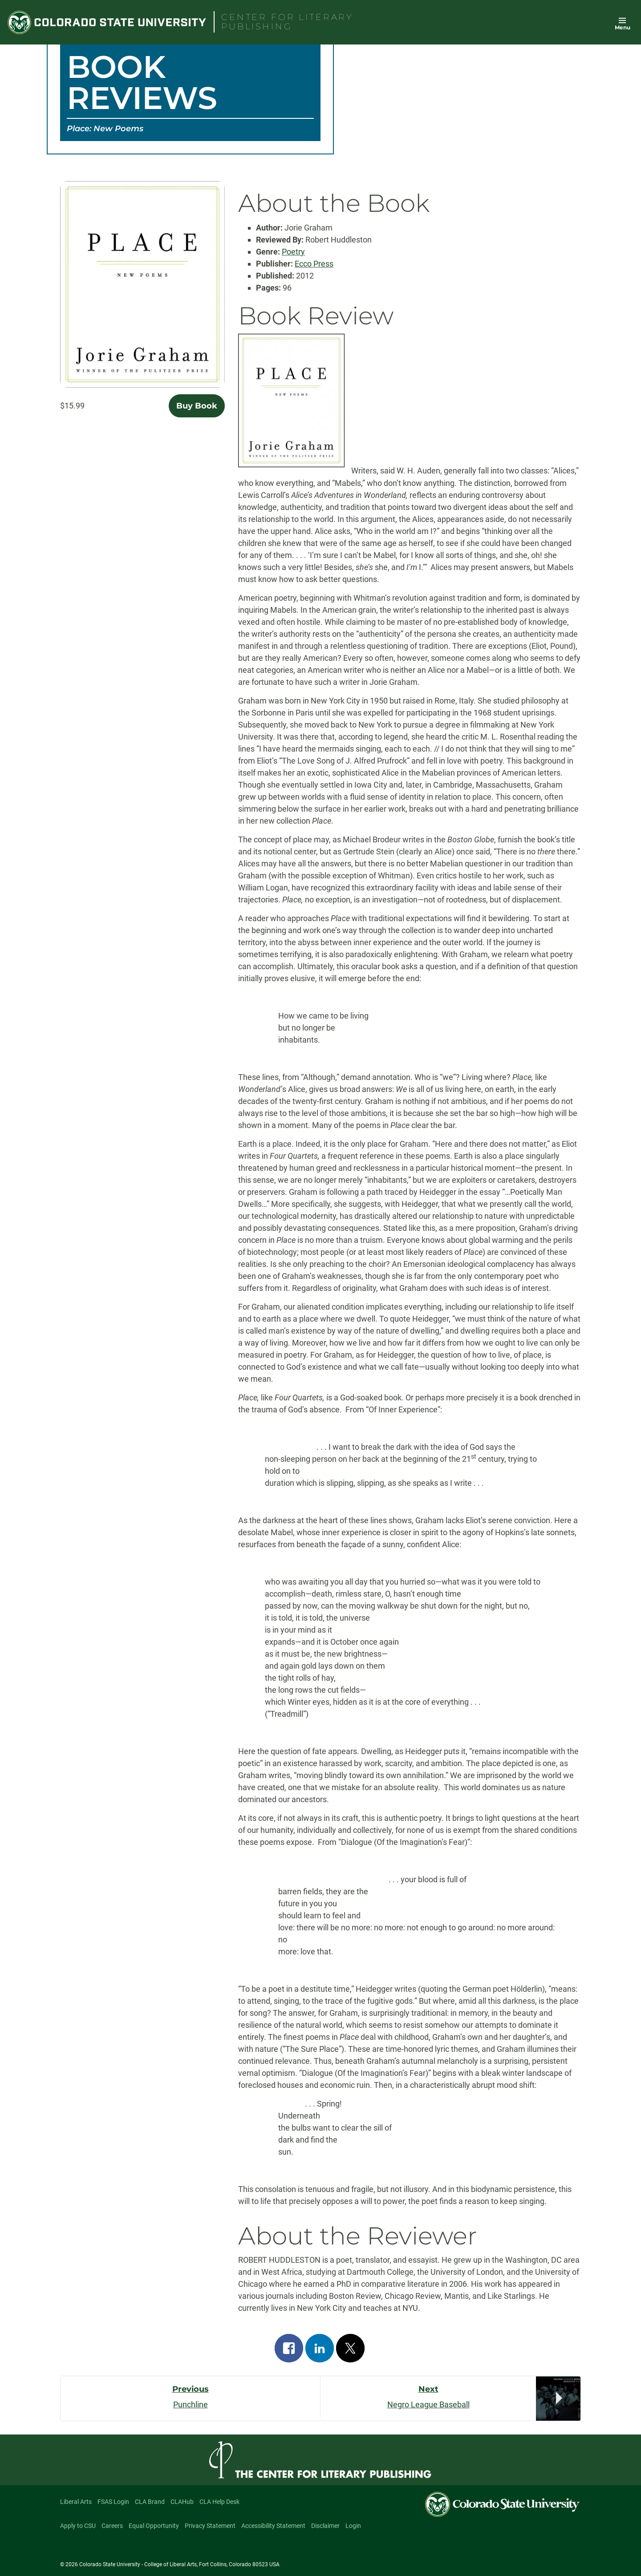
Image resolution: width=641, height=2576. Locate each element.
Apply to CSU (78, 2525)
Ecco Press (314, 263)
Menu (622, 27)
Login (353, 2525)
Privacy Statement (210, 2525)
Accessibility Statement (273, 2525)
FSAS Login (113, 2501)
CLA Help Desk (219, 2501)
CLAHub (182, 2501)
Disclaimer (325, 2525)
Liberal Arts (76, 2501)
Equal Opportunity (154, 2525)
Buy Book (196, 406)
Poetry (293, 251)
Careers (112, 2525)
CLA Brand (150, 2501)
